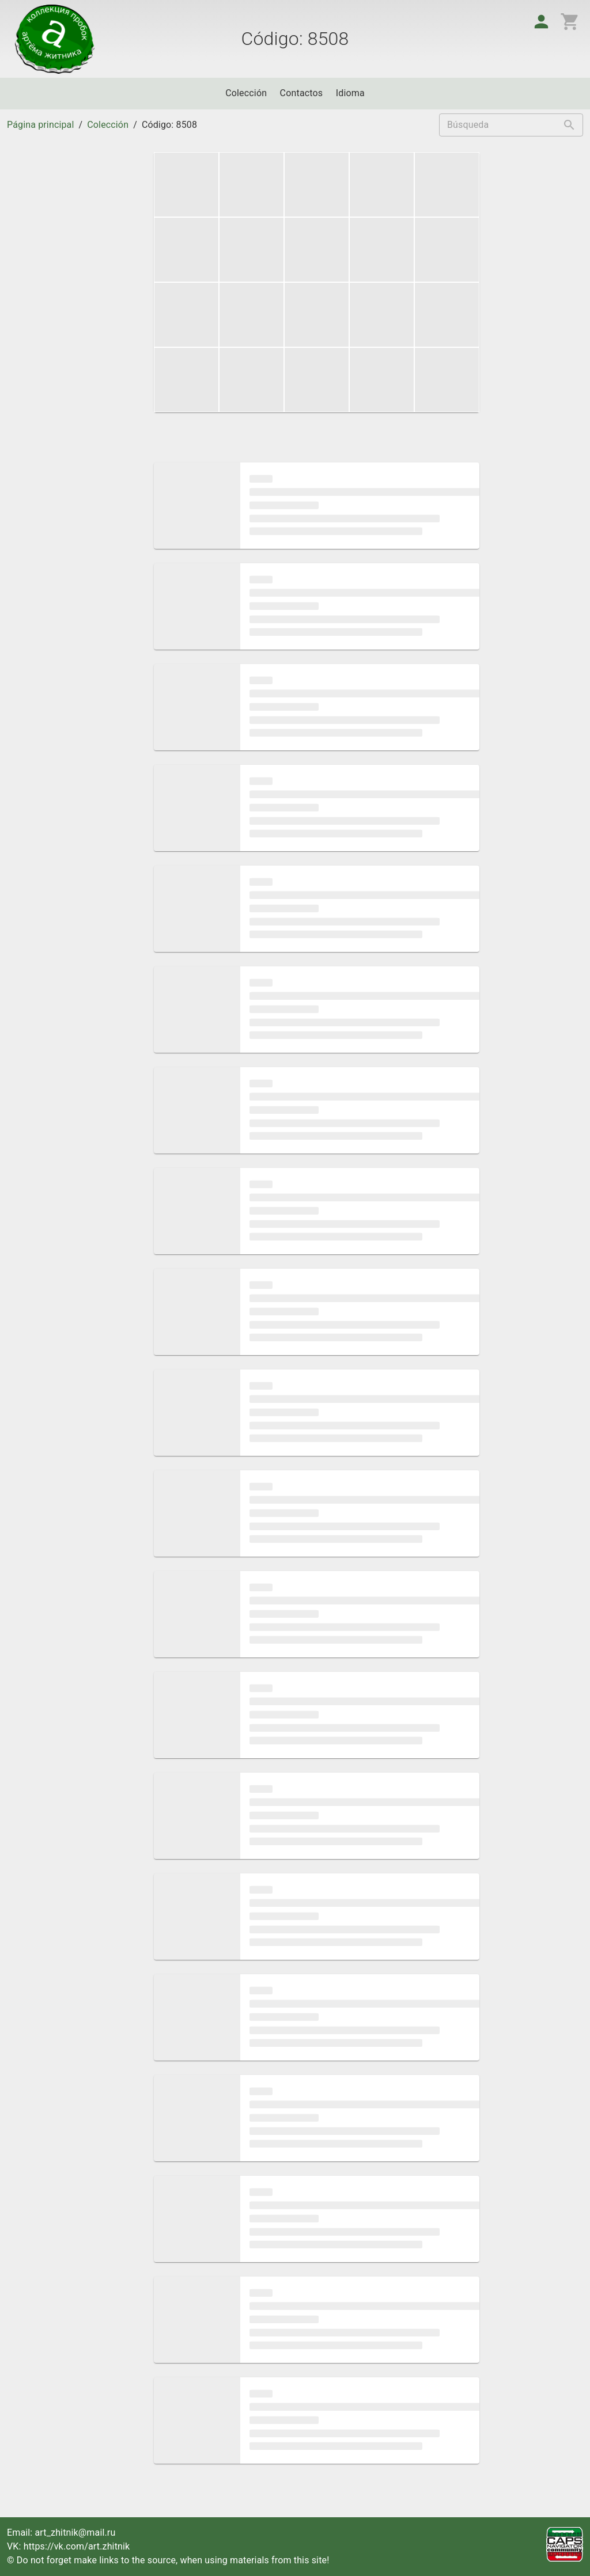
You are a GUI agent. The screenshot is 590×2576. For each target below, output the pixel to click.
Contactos (301, 93)
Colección (246, 93)
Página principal (40, 124)
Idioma (350, 93)
